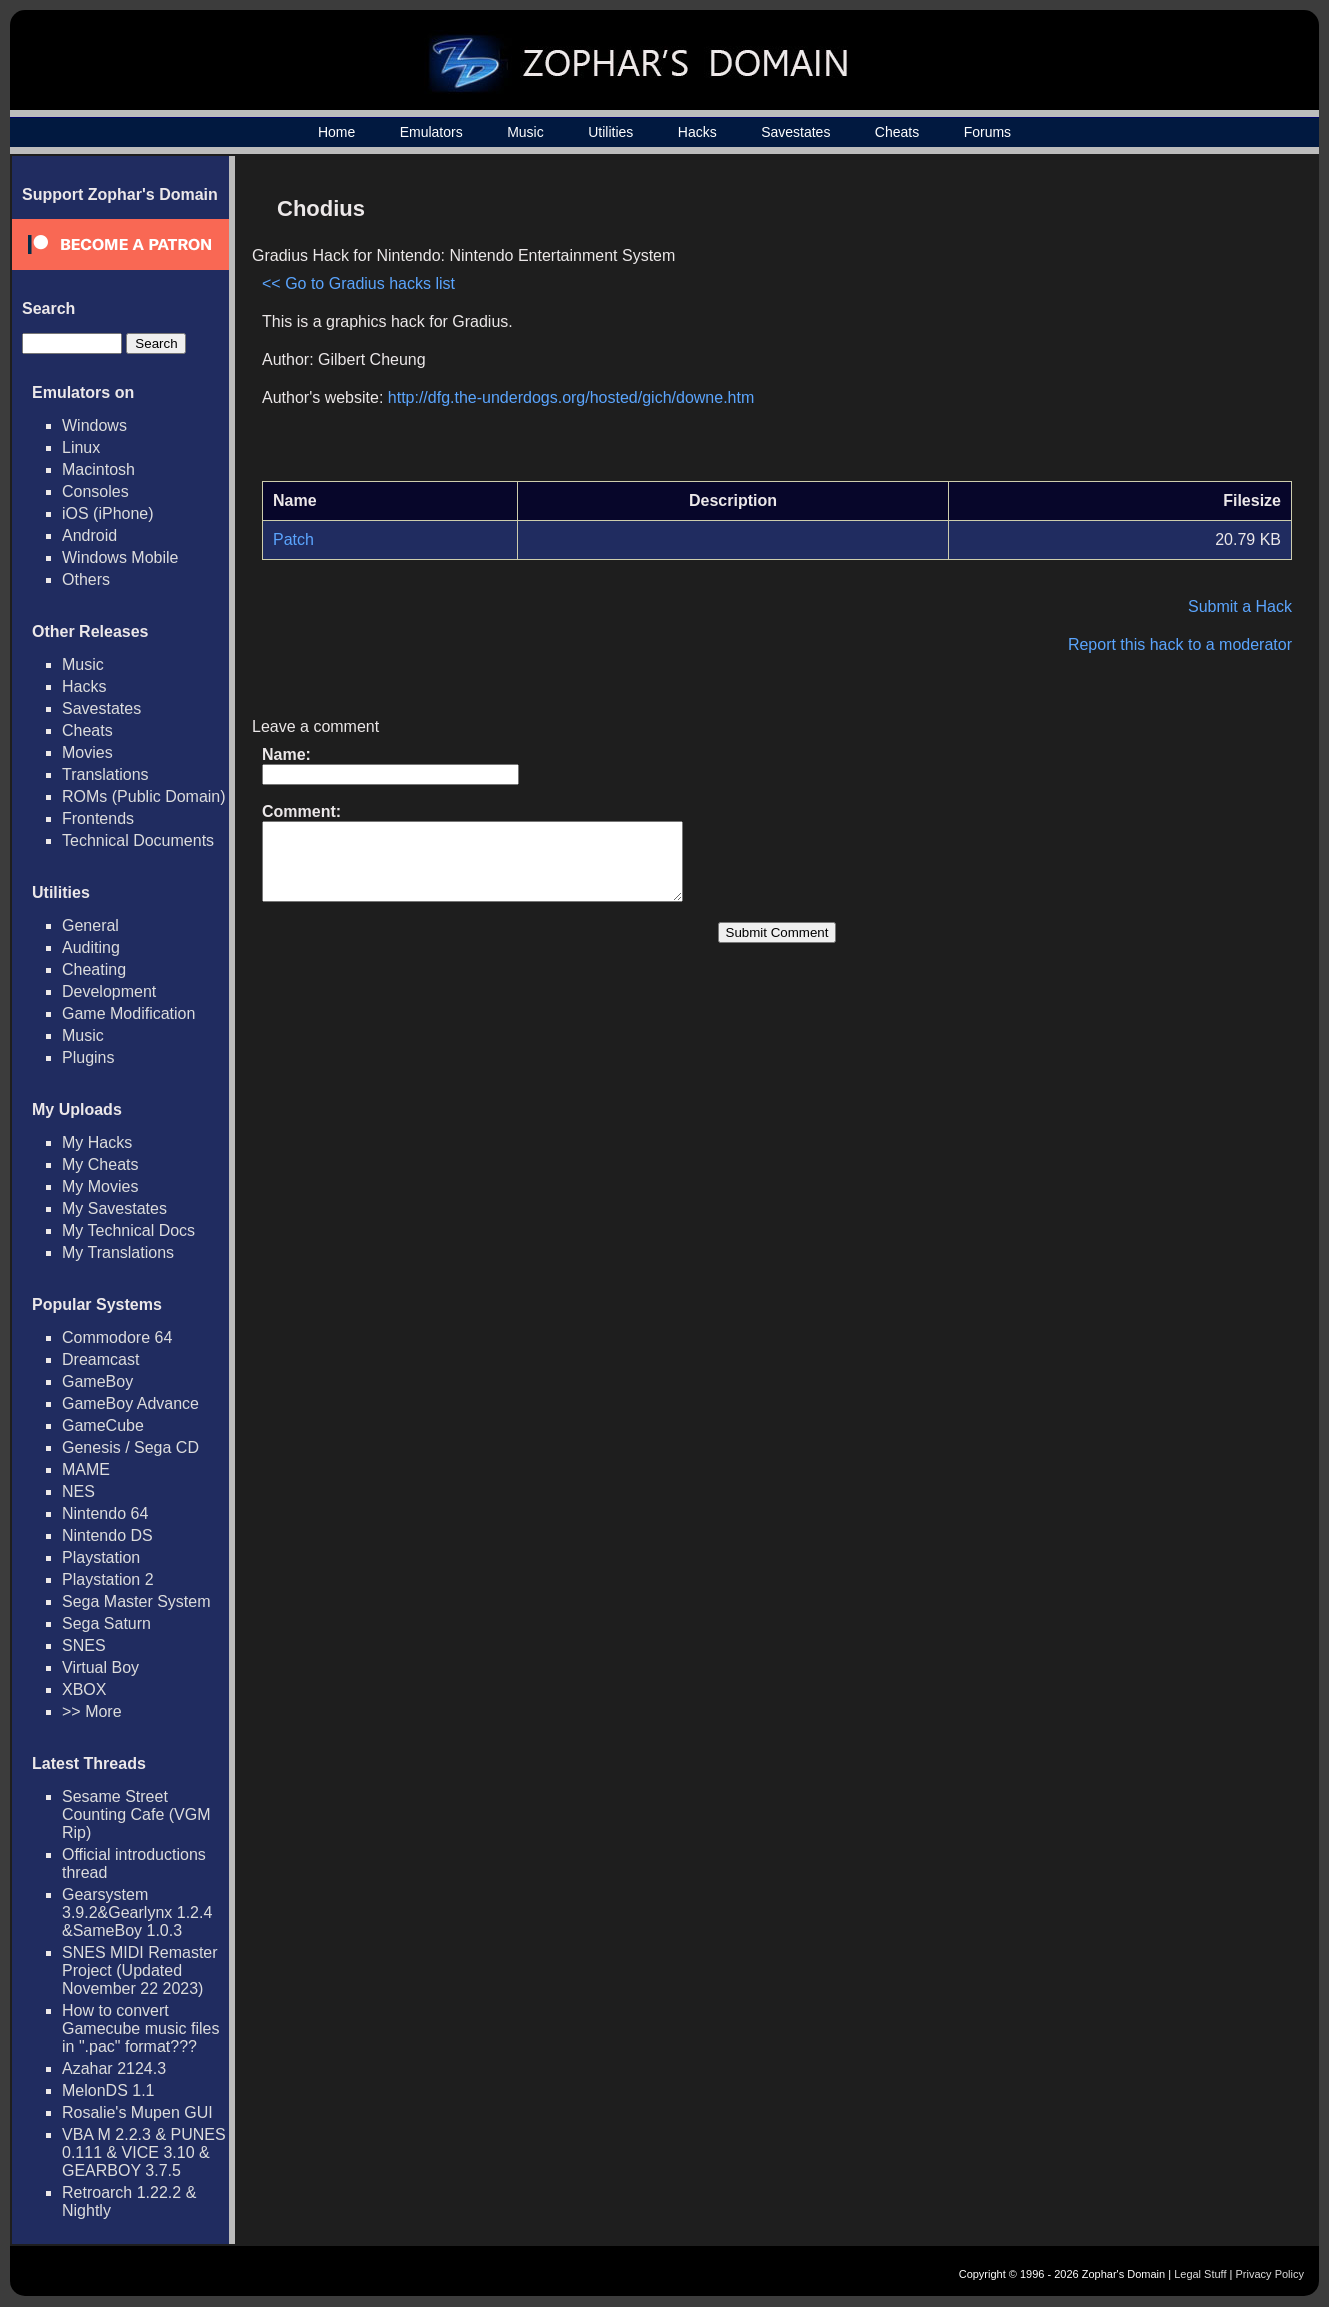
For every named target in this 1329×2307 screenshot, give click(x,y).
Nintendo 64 (105, 1513)
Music (525, 132)
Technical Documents (138, 840)
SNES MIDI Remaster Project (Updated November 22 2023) (140, 1970)
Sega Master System (136, 1601)
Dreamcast (100, 1359)
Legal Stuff (1200, 2274)
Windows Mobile (120, 557)
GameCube (103, 1425)
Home (336, 132)
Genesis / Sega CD (130, 1447)
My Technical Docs (128, 1230)
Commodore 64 (117, 1337)
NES (78, 1491)
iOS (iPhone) (108, 513)
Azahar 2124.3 (114, 2068)
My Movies (100, 1186)
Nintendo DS (107, 1535)
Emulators (431, 132)
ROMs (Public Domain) (144, 796)
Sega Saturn (106, 1623)
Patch (293, 539)
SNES (84, 1645)
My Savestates (114, 1208)
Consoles (95, 491)
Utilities (610, 132)
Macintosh (98, 469)
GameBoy (97, 1381)
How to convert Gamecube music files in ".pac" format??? (140, 2028)
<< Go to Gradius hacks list (358, 283)
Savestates (795, 132)
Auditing (91, 947)
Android (89, 535)
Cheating (94, 969)
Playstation (101, 1557)
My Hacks (97, 1142)
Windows (94, 425)
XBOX (84, 1689)
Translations (105, 774)
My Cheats (100, 1164)
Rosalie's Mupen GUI (137, 2112)
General (90, 925)
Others (86, 579)
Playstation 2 (108, 1579)
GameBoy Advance (130, 1403)
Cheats (897, 132)
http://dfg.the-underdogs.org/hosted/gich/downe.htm (571, 397)
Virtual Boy (100, 1667)
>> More (92, 1711)
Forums (987, 132)
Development (109, 991)
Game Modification (128, 1013)
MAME (86, 1469)
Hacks (697, 132)
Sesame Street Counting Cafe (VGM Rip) (136, 1814)
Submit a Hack (1240, 606)
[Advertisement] (1122, 326)
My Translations (118, 1252)
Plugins (88, 1057)
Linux (81, 447)
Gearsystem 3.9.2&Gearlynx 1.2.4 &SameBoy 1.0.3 (137, 1912)
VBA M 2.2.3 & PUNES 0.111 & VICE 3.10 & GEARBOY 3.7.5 (144, 2152)
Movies (87, 752)
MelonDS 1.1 (108, 2090)
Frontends (98, 818)
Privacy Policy (1270, 2274)
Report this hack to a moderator (1180, 644)
